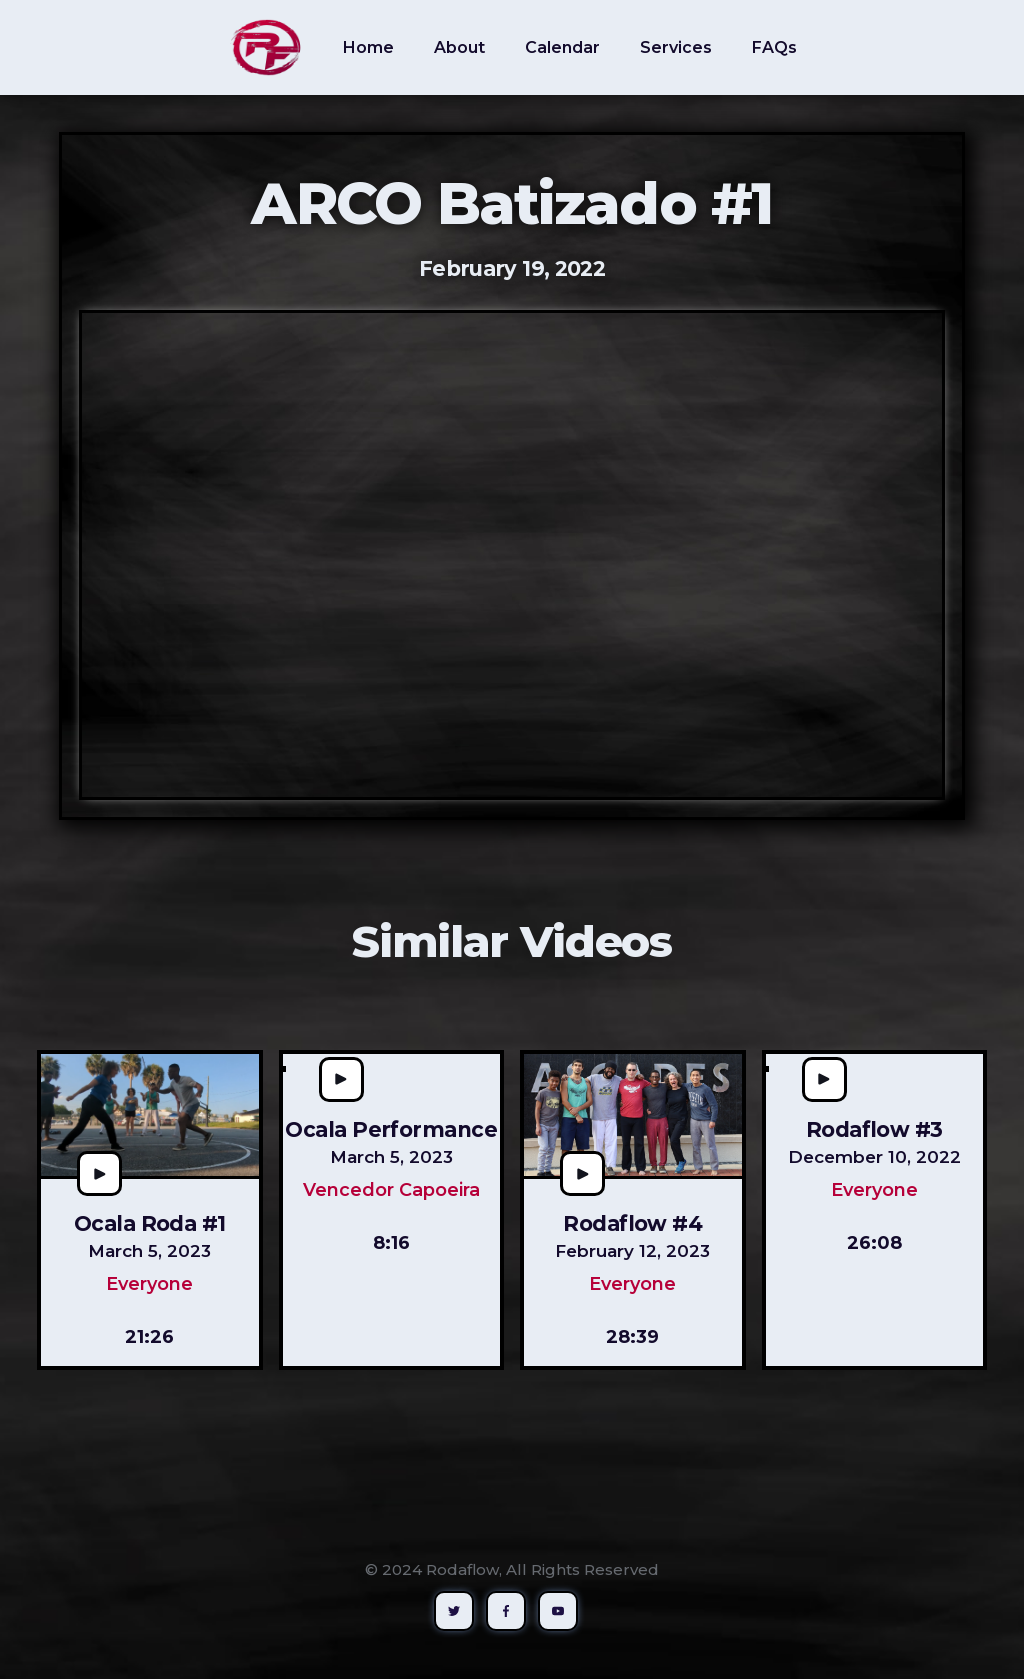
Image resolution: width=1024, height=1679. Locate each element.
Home (368, 47)
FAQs (774, 47)
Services (676, 47)
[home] (265, 47)
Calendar (562, 47)
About (459, 47)
